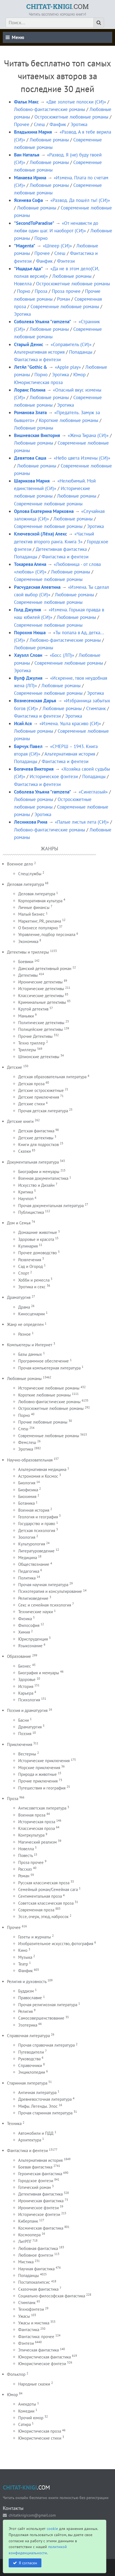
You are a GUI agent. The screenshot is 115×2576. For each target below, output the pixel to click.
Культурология (31, 1544)
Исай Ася (23, 723)
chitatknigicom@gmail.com (32, 2515)
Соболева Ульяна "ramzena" (42, 322)
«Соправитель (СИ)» (71, 344)
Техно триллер (31, 1043)
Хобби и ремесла (34, 1280)
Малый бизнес (31, 914)
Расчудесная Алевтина (37, 587)
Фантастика (28, 2329)
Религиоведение (33, 1598)
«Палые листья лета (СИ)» (82, 822)
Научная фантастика (36, 2268)
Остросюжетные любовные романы (71, 117)
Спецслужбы (29, 873)
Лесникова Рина (30, 822)
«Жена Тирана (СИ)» (88, 435)
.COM (57, 6)
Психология (29, 1699)
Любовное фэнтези (35, 2255)
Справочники (30, 2065)
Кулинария (28, 1246)
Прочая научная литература (43, 1584)
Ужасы (24, 2316)
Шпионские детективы (38, 1056)
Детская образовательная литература (52, 1076)
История (25, 1686)
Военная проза (31, 1815)
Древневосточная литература (45, 2099)
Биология (26, 1482)
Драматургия (18, 1297)
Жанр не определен (25, 1324)
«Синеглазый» (93, 792)
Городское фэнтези (35, 2180)
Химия (24, 1632)
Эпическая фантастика (38, 2350)
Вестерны (27, 1754)
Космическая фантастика (40, 2228)
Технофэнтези (31, 2309)
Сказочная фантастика (38, 2289)
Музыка (25, 1957)
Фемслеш (27, 1442)
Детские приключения (38, 1097)
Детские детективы (35, 1137)
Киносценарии (31, 1313)
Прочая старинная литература (45, 2113)
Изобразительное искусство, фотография (55, 1943)
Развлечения (29, 1259)
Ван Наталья (26, 155)
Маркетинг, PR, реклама (39, 921)
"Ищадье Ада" (28, 269)
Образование (19, 1656)
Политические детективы (41, 1022)
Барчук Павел (28, 746)
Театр (23, 1964)
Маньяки (26, 1016)
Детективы (28, 975)
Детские (14, 1067)
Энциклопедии (31, 2072)
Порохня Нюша (30, 632)
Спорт (23, 1273)
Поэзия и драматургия (27, 1710)
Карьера (25, 1693)
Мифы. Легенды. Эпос (38, 2106)
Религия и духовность (26, 1981)
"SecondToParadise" (34, 223)
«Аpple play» (68, 367)
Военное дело (20, 864)
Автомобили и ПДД (35, 2133)
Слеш (39, 124)
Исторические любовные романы (48, 1388)
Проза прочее (66, 291)
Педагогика (28, 1571)
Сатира (24, 2424)
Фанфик (58, 124)
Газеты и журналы (34, 1937)
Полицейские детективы (40, 1029)
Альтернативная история (39, 352)
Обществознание (33, 1564)
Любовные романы (49, 140)
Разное (24, 1334)
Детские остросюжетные (41, 1090)
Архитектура (29, 2140)
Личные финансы (34, 907)
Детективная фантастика (61, 549)
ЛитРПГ (24, 2241)
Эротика (79, 124)
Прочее (21, 124)
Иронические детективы (40, 982)
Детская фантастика (36, 1130)
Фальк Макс (26, 102)
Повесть (25, 1855)
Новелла (23, 284)
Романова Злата (30, 412)
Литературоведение (36, 1551)
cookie (52, 2528)
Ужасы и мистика (33, 2323)
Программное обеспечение (43, 1361)
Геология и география (38, 1516)
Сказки (24, 1151)
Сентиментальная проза (40, 1896)
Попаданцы (80, 352)
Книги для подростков (38, 1144)
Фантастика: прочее (36, 2336)
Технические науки (35, 1611)
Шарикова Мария (32, 481)
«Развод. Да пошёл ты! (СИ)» (80, 200)
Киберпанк (28, 2221)
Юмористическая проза (38, 382)
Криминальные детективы (42, 1002)
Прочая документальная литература (51, 1205)
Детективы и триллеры (28, 952)
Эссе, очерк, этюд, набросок (43, 1916)
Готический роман (34, 2187)
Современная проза (36, 1909)
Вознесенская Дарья (35, 701)
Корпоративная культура (40, 900)
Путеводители (31, 2052)
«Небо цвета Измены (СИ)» (82, 458)
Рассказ (25, 1869)
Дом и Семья (18, 1223)
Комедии (26, 2411)
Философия (28, 1625)
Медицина (27, 1557)
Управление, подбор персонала (46, 934)
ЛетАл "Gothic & (30, 367)
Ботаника (26, 1503)
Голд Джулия (27, 610)
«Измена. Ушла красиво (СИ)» (70, 723)
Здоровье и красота (36, 1239)
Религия (25, 2011)
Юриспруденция (33, 1639)
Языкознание (30, 1645)
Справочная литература (28, 2035)
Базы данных (30, 1354)
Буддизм (26, 1991)
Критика (25, 1192)
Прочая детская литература (43, 1110)
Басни (23, 1720)
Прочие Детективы (35, 1036)
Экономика (28, 941)
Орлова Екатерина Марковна (44, 511)
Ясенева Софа (28, 200)
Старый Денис (28, 344)
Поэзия (24, 1733)
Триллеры (27, 1049)
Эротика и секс (32, 1286)
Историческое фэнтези (54, 776)
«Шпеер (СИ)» (57, 246)
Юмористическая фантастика (44, 2357)
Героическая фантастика (40, 2173)
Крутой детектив (33, 1009)
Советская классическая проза (46, 1903)
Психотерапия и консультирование (50, 1591)
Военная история (33, 1510)
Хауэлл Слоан (28, 655)
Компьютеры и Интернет (29, 1344)
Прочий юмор (30, 2417)
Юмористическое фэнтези (42, 2363)
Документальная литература (33, 1162)
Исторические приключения (44, 1760)
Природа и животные (37, 1774)
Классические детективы (41, 995)
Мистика (26, 2261)
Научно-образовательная (30, 1460)
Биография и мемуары (38, 1672)
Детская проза (31, 1083)
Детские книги (20, 1121)
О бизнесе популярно (38, 927)
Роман (63, 299)
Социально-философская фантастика (51, 2295)
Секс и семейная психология (44, 1605)
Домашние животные (37, 1232)
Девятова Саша (30, 458)
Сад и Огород (30, 1266)
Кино (22, 1950)
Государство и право (36, 1523)
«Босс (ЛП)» (62, 655)
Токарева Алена (30, 564)
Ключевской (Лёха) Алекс (40, 534)
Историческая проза (36, 1821)
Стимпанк (96, 708)
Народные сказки (34, 2384)
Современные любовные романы (64, 306)
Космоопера (29, 2234)
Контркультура (31, 1835)
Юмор (79, 375)
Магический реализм (37, 1842)
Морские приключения (39, 1767)
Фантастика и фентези (37, 359)
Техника (14, 2123)
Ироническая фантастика (41, 2200)
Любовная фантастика (38, 2248)
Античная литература (37, 2092)
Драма (24, 1307)
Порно (41, 238)
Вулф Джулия (28, 678)
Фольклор (16, 2374)
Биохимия (27, 1496)
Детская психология (36, 1530)
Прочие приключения (38, 1781)
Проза (41, 291)
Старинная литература (27, 2083)
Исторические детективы (41, 988)
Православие (30, 1997)
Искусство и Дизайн (36, 1185)
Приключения (19, 1744)
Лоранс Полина (29, 390)
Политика (27, 1578)
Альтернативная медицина (42, 1469)
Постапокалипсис (34, 2282)
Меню (15, 37)
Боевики (25, 961)
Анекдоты (27, 2404)
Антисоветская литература (42, 1808)
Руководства (29, 2058)
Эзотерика (27, 2025)
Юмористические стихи (39, 2438)
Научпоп (26, 1198)
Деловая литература (25, 884)
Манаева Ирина (30, 178)
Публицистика (31, 1212)
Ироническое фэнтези (38, 2207)
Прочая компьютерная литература (49, 1368)
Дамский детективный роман (44, 968)
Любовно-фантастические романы (49, 109)
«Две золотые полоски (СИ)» (76, 102)
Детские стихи (31, 1103)
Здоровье (27, 1679)
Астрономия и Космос (38, 1476)
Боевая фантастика (35, 2167)
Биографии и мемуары (38, 1171)
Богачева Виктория (34, 769)
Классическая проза (36, 1828)
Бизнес (24, 1666)
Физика (25, 1618)
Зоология (26, 1537)
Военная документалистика (43, 1178)
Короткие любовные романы (68, 420)
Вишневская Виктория (37, 435)
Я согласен (28, 2562)
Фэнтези (66, 261)
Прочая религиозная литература (47, 2004)
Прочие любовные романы (42, 1422)
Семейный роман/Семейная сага (48, 1889)
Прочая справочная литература (46, 2045)
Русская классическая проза (43, 1882)
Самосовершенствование (41, 2018)
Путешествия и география (41, 1788)
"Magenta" (24, 246)
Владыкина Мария (33, 132)
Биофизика (28, 1489)
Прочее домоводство (37, 1252)
